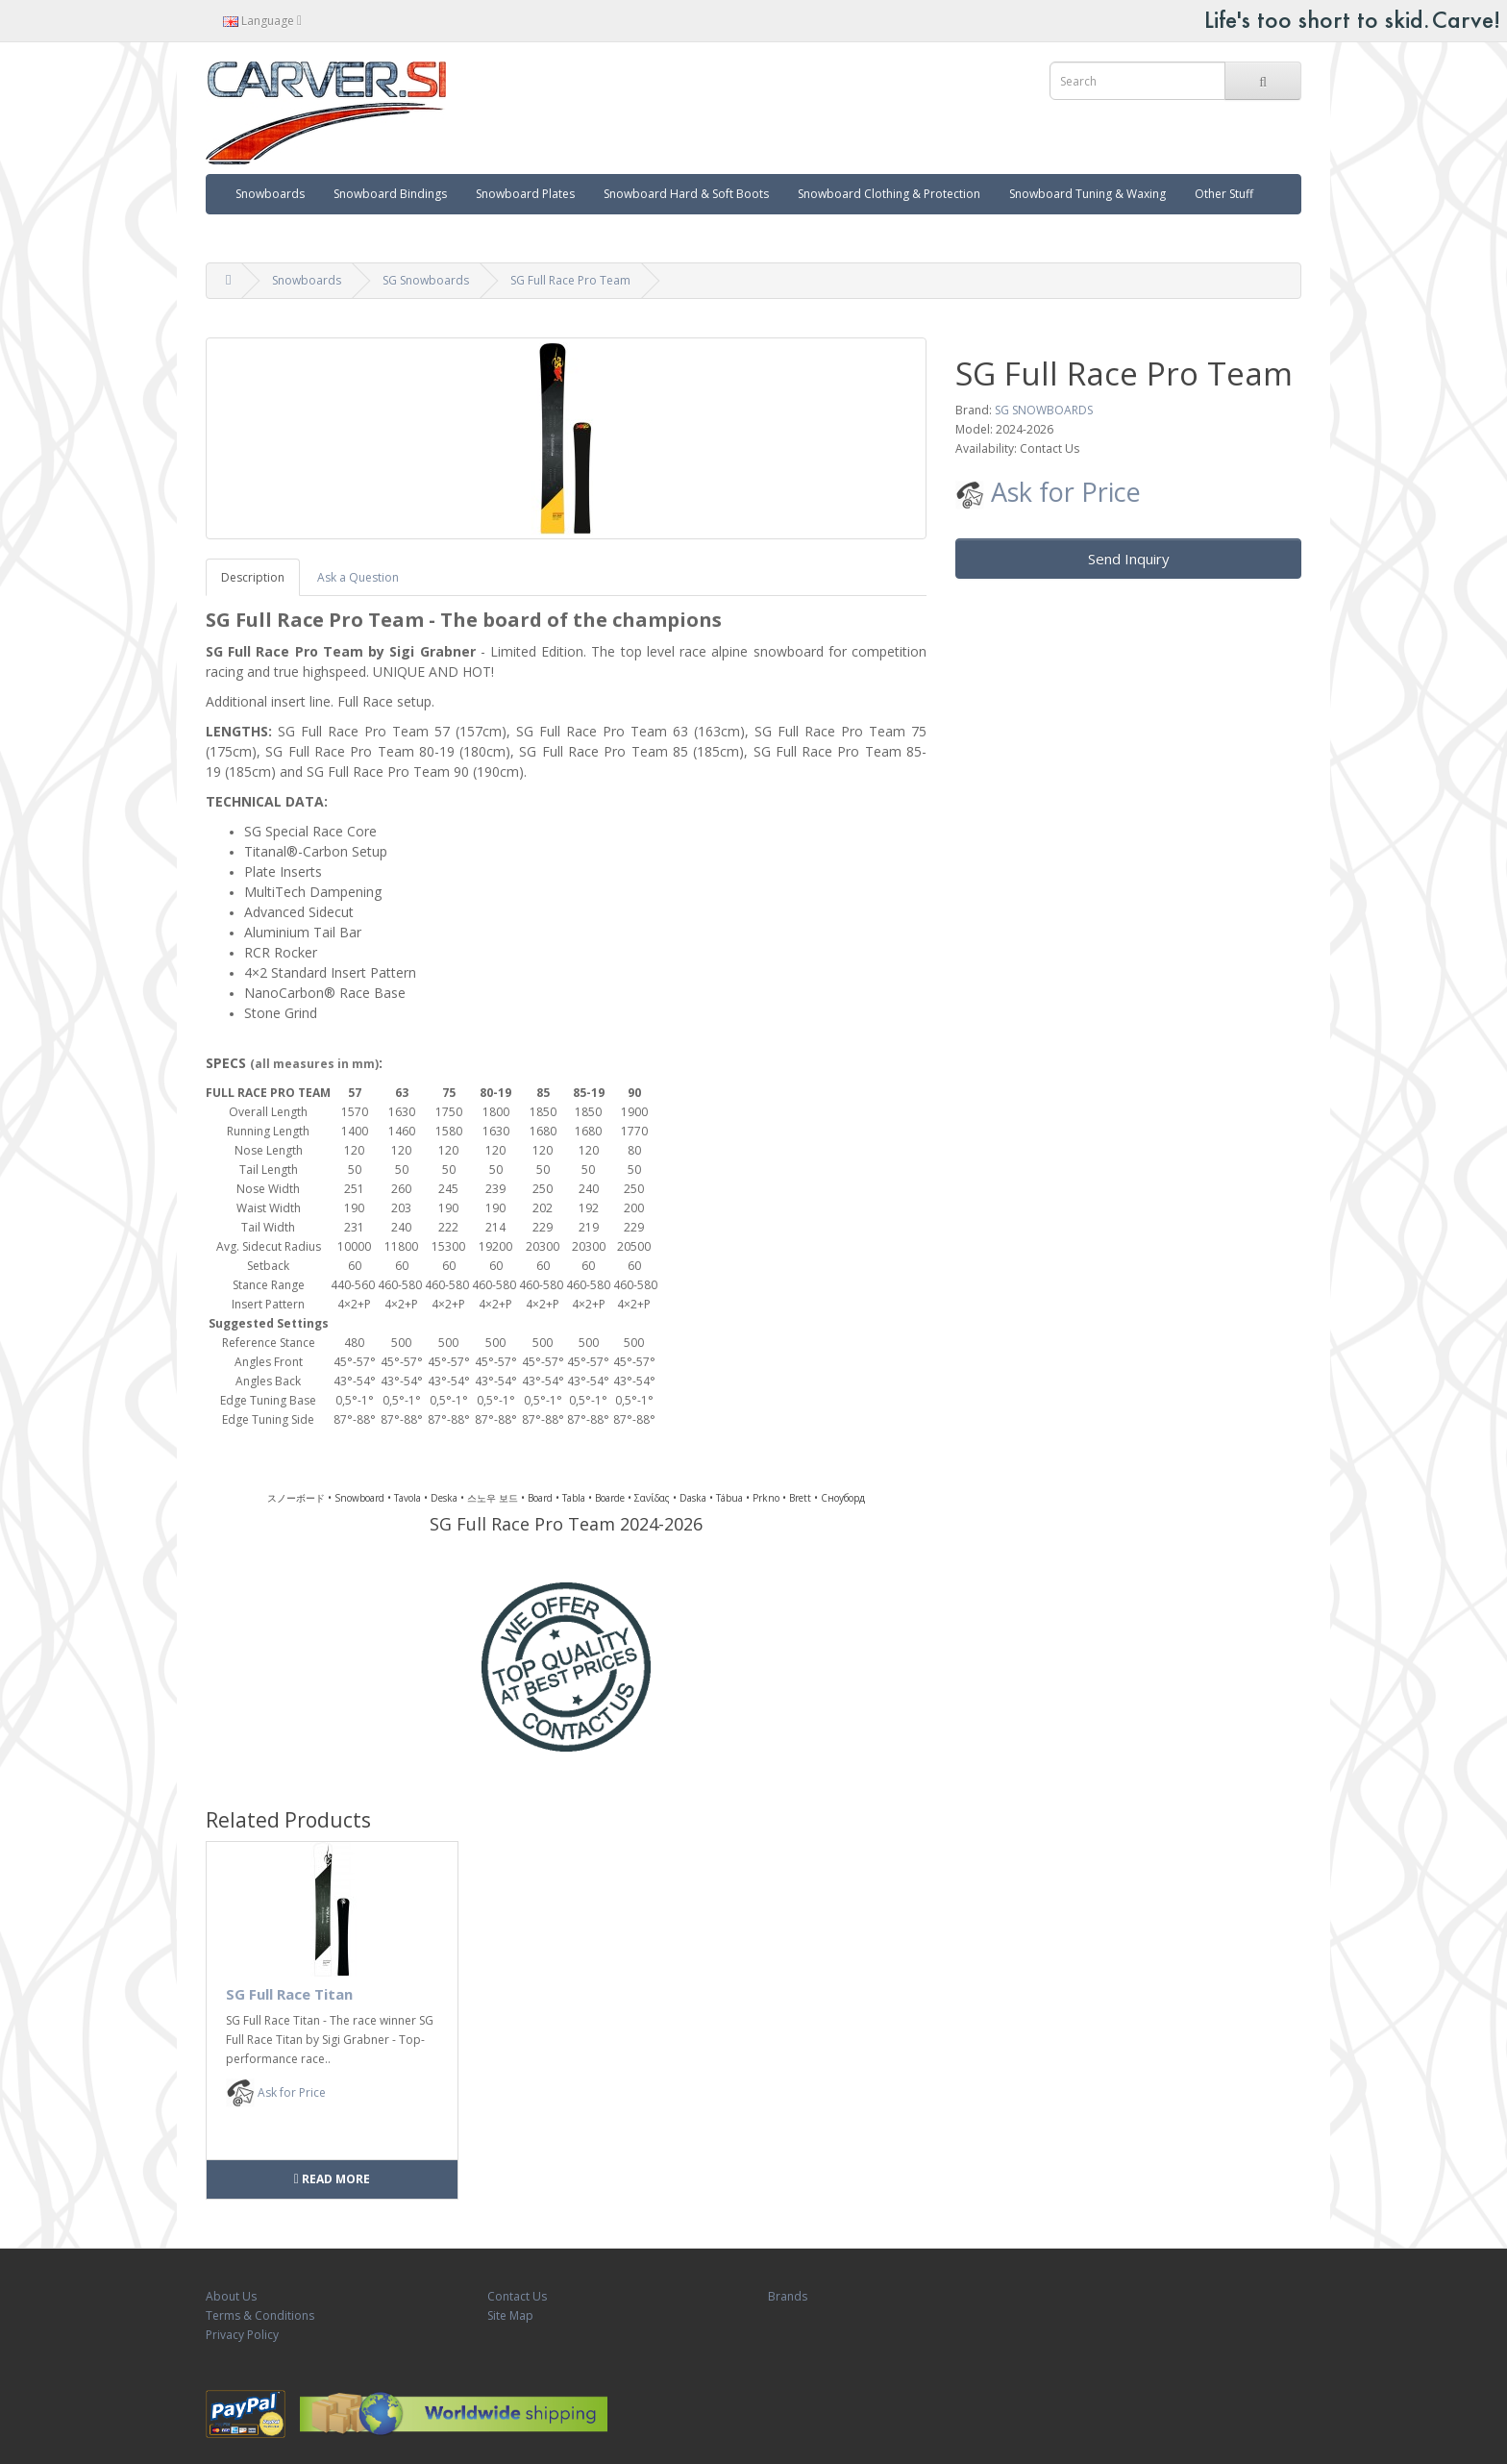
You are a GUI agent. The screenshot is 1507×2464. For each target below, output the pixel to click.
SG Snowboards (426, 280)
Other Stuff (1224, 194)
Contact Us (517, 2296)
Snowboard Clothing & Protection (889, 194)
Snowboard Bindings (390, 194)
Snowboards (270, 194)
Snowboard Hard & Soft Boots (686, 194)
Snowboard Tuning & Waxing (1087, 194)
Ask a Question (358, 577)
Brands (787, 2296)
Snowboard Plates (525, 194)
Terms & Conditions (260, 2315)
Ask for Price (1048, 492)
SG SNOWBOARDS (1044, 410)
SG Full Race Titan (289, 1994)
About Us (231, 2296)
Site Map (510, 2315)
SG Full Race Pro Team (570, 280)
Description (252, 577)
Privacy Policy (242, 2335)
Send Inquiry (1129, 558)
